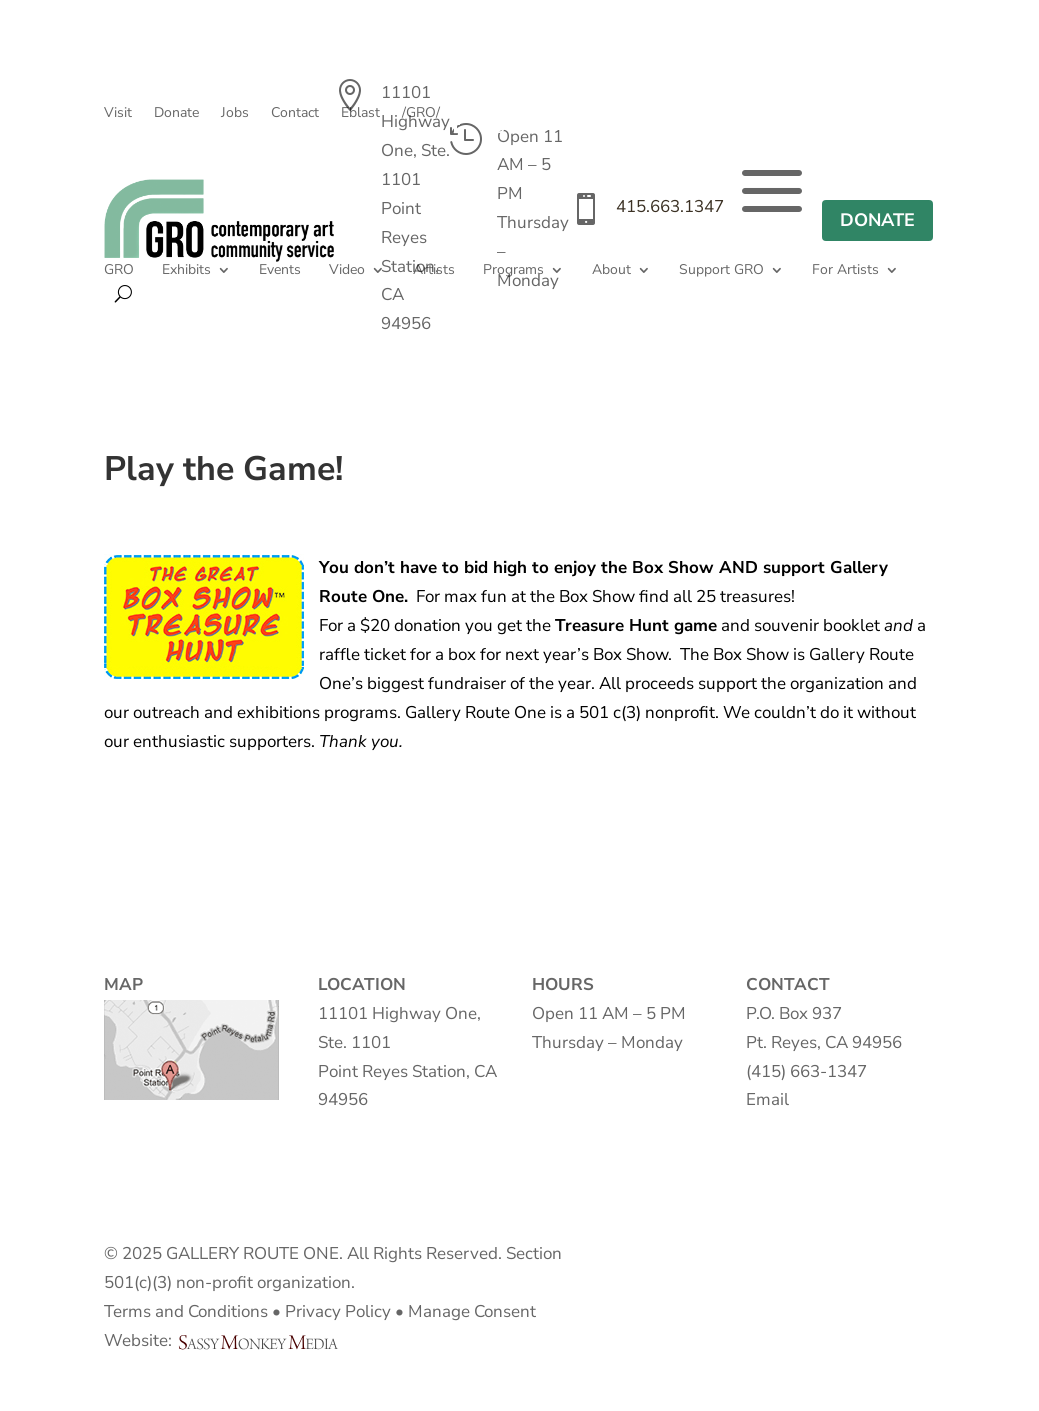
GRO (119, 271)
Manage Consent (472, 1311)
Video (347, 271)
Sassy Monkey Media (266, 1342)
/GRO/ (421, 114)
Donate (176, 114)
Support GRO (721, 271)
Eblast (360, 114)
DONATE (877, 220)
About (611, 271)
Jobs (235, 114)
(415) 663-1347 (806, 1071)
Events (280, 271)
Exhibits (186, 271)
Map (191, 1050)
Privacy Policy (338, 1311)
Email (767, 1099)
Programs (513, 271)
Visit (118, 114)
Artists (434, 271)
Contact (295, 114)
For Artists (845, 271)
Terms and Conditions (186, 1311)
